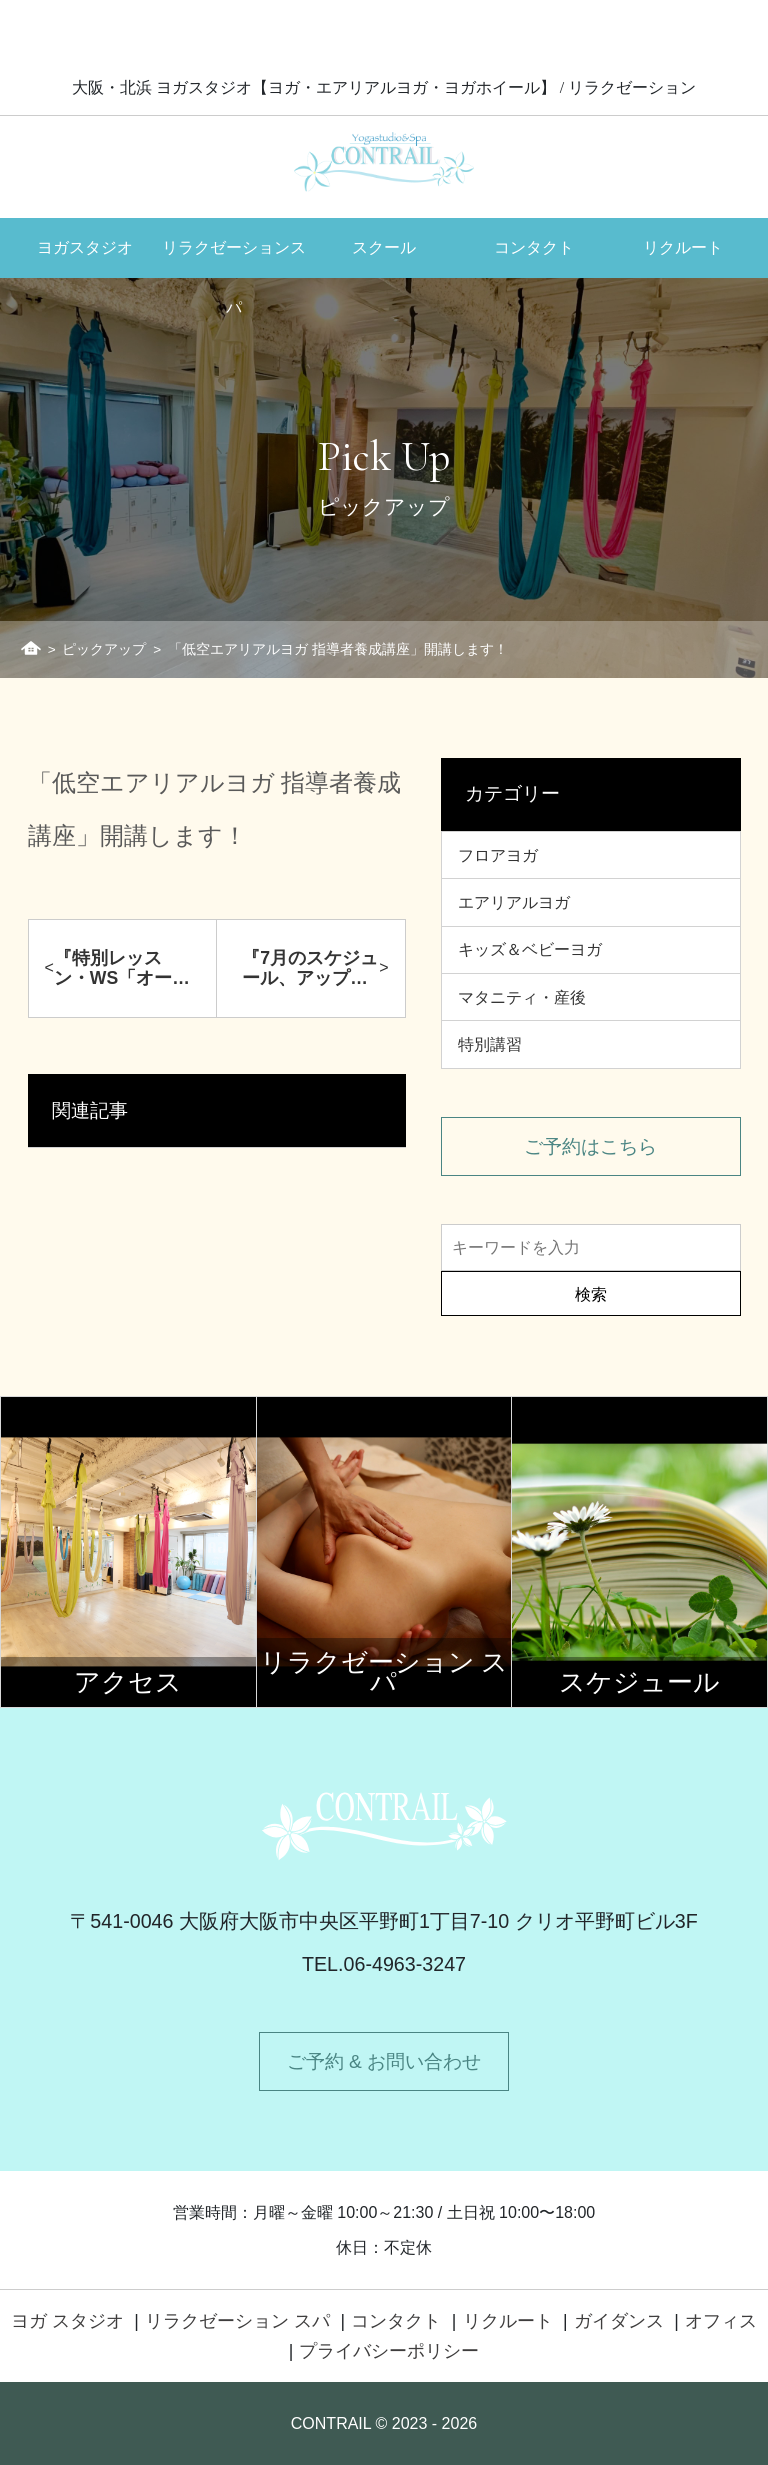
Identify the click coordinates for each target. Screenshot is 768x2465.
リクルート (683, 247)
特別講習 (490, 1044)
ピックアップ (104, 649)
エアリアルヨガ (514, 902)
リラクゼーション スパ (237, 2321)
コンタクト (534, 247)
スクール (384, 247)
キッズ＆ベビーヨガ (530, 949)
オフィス (721, 2321)
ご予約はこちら (590, 1146)
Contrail (384, 161)
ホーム (31, 648)
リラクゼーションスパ (234, 258)
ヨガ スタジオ (67, 2321)
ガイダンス (619, 2321)
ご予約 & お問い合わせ (384, 2061)
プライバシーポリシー (389, 2351)
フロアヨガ (498, 855)
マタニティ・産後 (522, 997)
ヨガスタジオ (85, 247)
